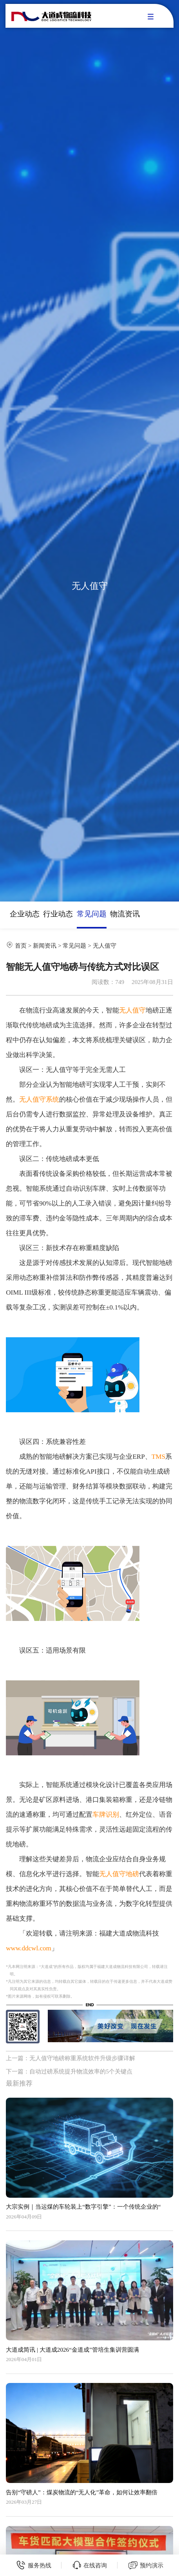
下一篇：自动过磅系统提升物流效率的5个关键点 (69, 2071)
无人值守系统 (39, 1099)
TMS (158, 1456)
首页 (21, 945)
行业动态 (58, 914)
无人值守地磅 (119, 1874)
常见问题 (92, 914)
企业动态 (25, 914)
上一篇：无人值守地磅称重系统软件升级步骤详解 (70, 2058)
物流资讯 (125, 914)
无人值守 (104, 945)
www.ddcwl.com (28, 1948)
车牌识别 (105, 1814)
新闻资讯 (44, 945)
